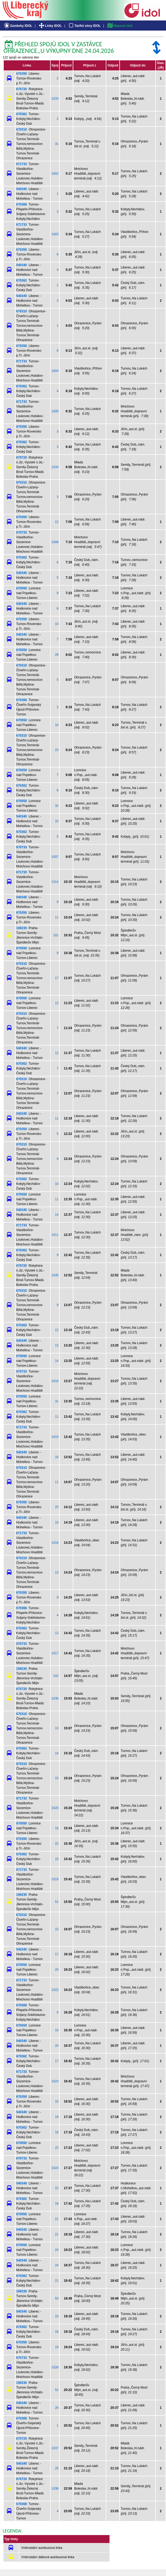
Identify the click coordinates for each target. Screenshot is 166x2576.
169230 (21, 928)
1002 (55, 173)
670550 (21, 588)
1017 (55, 1653)
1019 (55, 1879)
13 (56, 1345)
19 (56, 2030)
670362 (21, 114)
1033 (55, 98)
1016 (55, 1381)
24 (56, 2250)
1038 (55, 2488)
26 (56, 2408)
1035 (55, 1275)
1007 (55, 857)
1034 (55, 467)
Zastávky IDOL (17, 26)
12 (56, 522)
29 (56, 655)
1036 (55, 1698)
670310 (21, 129)
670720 (21, 89)
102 (55, 1676)
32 (56, 806)
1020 (55, 1808)
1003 (55, 234)
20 (56, 1969)
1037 (55, 2448)
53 (56, 2298)
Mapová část (120, 26)
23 (56, 750)
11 (56, 917)
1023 (55, 2081)
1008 (55, 542)
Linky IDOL (50, 26)
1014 (55, 882)
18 (56, 1828)
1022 (55, 1990)
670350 (21, 73)
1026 (55, 2367)
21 (56, 2219)
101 (55, 935)
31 (56, 144)
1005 (55, 411)
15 (56, 1522)
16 (56, 1457)
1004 (55, 371)
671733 (21, 164)
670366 (21, 204)
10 (56, 624)
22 (56, 1843)
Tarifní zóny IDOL (84, 26)
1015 (55, 1437)
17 (56, 978)
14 (56, 1214)
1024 (55, 2168)
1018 (55, 1543)
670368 (21, 700)
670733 (21, 532)
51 (56, 1902)
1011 (55, 1235)
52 (56, 2390)
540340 (21, 189)
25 (56, 1507)
